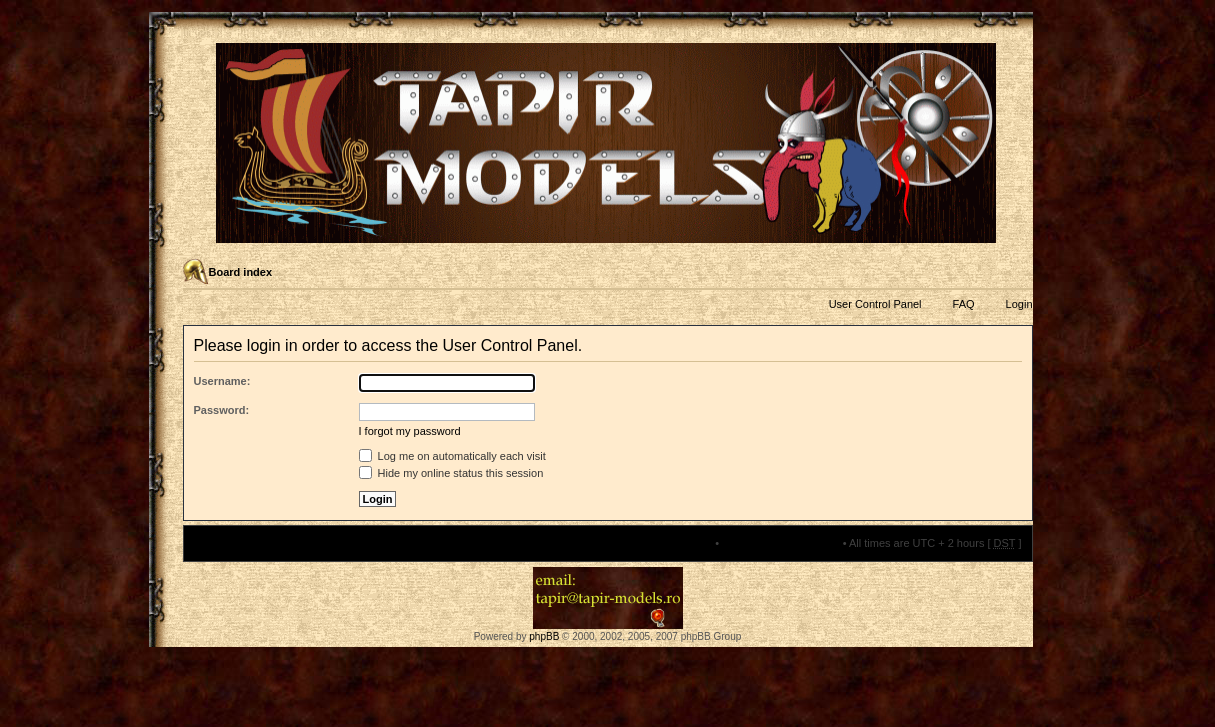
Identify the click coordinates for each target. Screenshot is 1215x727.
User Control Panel (875, 304)
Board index (241, 272)
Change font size (1016, 273)
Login (1019, 304)
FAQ (964, 304)
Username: (222, 381)
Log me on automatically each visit (452, 456)
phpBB (544, 636)
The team (689, 543)
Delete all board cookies (780, 543)
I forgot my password (410, 431)
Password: (222, 410)
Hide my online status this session (451, 473)
